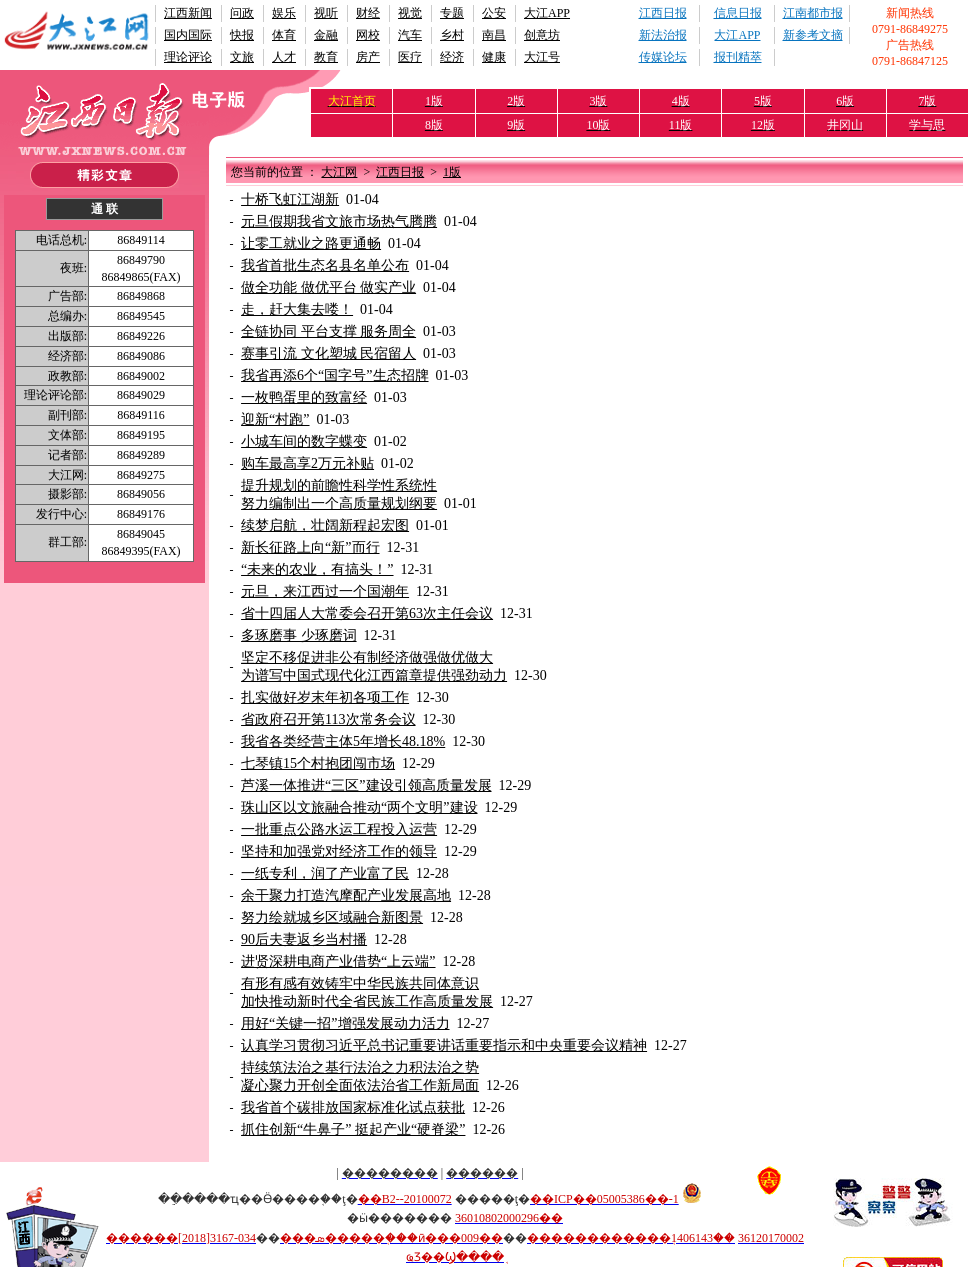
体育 (284, 35)
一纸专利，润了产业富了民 (325, 873)
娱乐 (284, 13)
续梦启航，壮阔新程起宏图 (325, 525)
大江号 (542, 57)
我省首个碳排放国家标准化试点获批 (353, 1107)
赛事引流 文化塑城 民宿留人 (328, 353)
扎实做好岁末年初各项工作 (325, 697)
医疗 (410, 57)
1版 (452, 172)
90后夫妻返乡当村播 (304, 939)
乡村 (452, 35)
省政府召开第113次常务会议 (328, 719)
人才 (284, 57)
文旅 (242, 57)
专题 (452, 13)
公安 (494, 13)
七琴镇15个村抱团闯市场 (318, 763)
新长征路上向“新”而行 (310, 547)
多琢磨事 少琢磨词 (299, 635)
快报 (242, 35)
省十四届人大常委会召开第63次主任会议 (367, 613)
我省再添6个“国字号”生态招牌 (334, 375)
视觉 (410, 13)
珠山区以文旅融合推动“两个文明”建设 (359, 807)
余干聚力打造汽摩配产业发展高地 (346, 895)
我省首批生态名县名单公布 (325, 265)
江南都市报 (813, 13)
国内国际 (188, 35)
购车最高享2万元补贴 (307, 463)
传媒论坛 (663, 57)
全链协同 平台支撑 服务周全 (328, 331)
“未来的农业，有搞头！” (317, 569)
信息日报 (738, 13)
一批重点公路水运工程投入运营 (339, 829)
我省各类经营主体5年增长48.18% (343, 741)
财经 (368, 13)
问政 (242, 13)
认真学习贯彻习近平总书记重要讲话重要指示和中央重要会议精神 (444, 1045)
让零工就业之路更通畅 (311, 243)
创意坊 (542, 35)
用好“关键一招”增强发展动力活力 (345, 1023)
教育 (326, 57)
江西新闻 (188, 13)
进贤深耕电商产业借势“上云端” (338, 961)
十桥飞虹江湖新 (290, 199)
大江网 (339, 172)
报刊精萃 (738, 57)
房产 (368, 57)
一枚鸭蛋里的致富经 (304, 397)
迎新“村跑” (275, 419)
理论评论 (188, 57)
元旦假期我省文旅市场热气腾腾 (339, 221)
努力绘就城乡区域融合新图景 (332, 917)
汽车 (410, 35)
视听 (326, 13)
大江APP (547, 13)
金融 (326, 35)
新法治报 (663, 35)
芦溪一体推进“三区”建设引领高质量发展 (366, 785)
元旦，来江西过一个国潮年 (325, 591)
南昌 (494, 35)
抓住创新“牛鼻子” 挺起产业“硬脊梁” (353, 1129)
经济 (452, 57)
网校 (368, 35)
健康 (494, 57)
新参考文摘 (813, 35)
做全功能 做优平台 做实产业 (328, 287)
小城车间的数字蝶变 (304, 441)
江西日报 (663, 13)
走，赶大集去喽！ (297, 309)
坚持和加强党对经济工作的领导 (339, 851)
